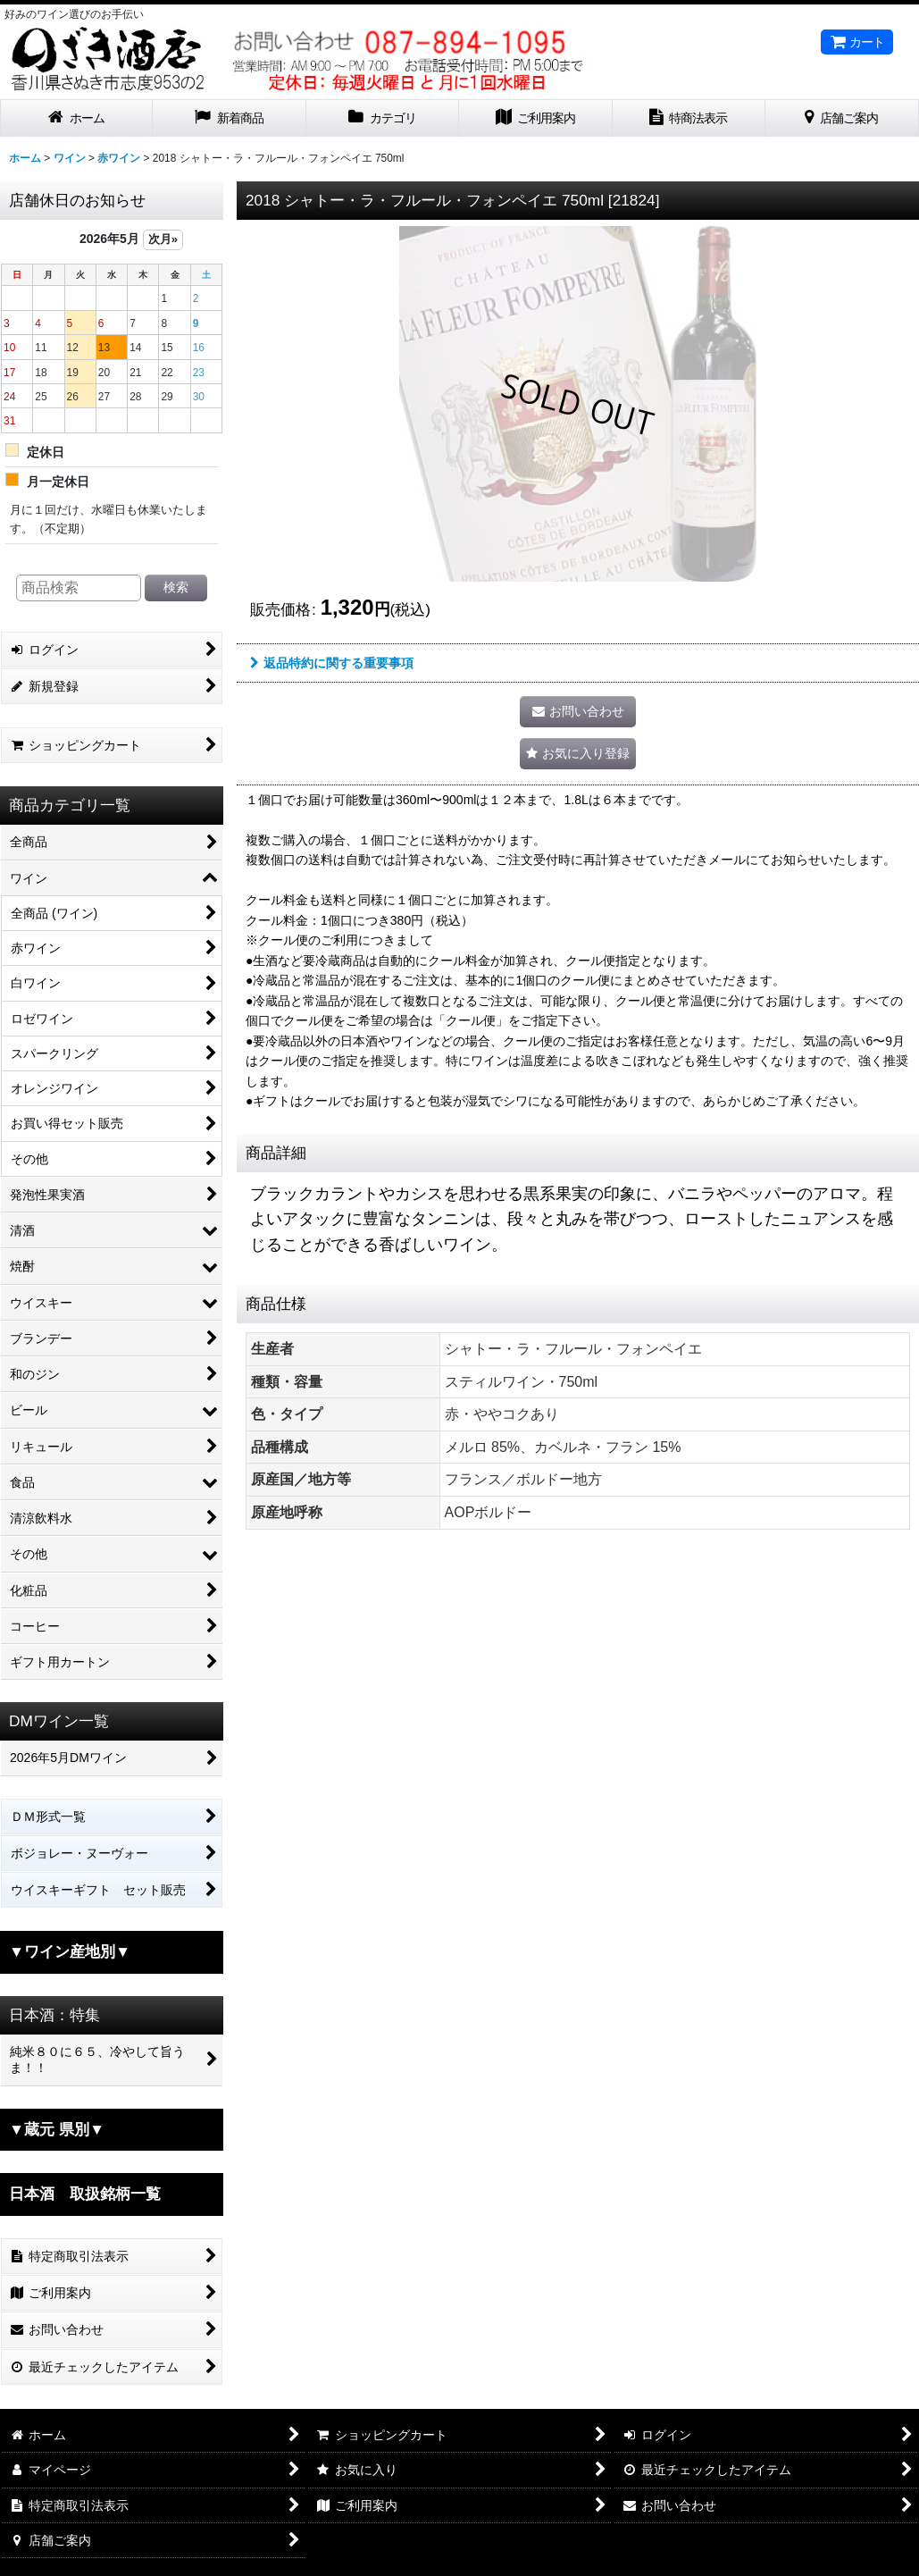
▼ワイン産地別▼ (69, 1951)
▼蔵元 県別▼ (56, 2129)
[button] (578, 753)
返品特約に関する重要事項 (332, 663)
